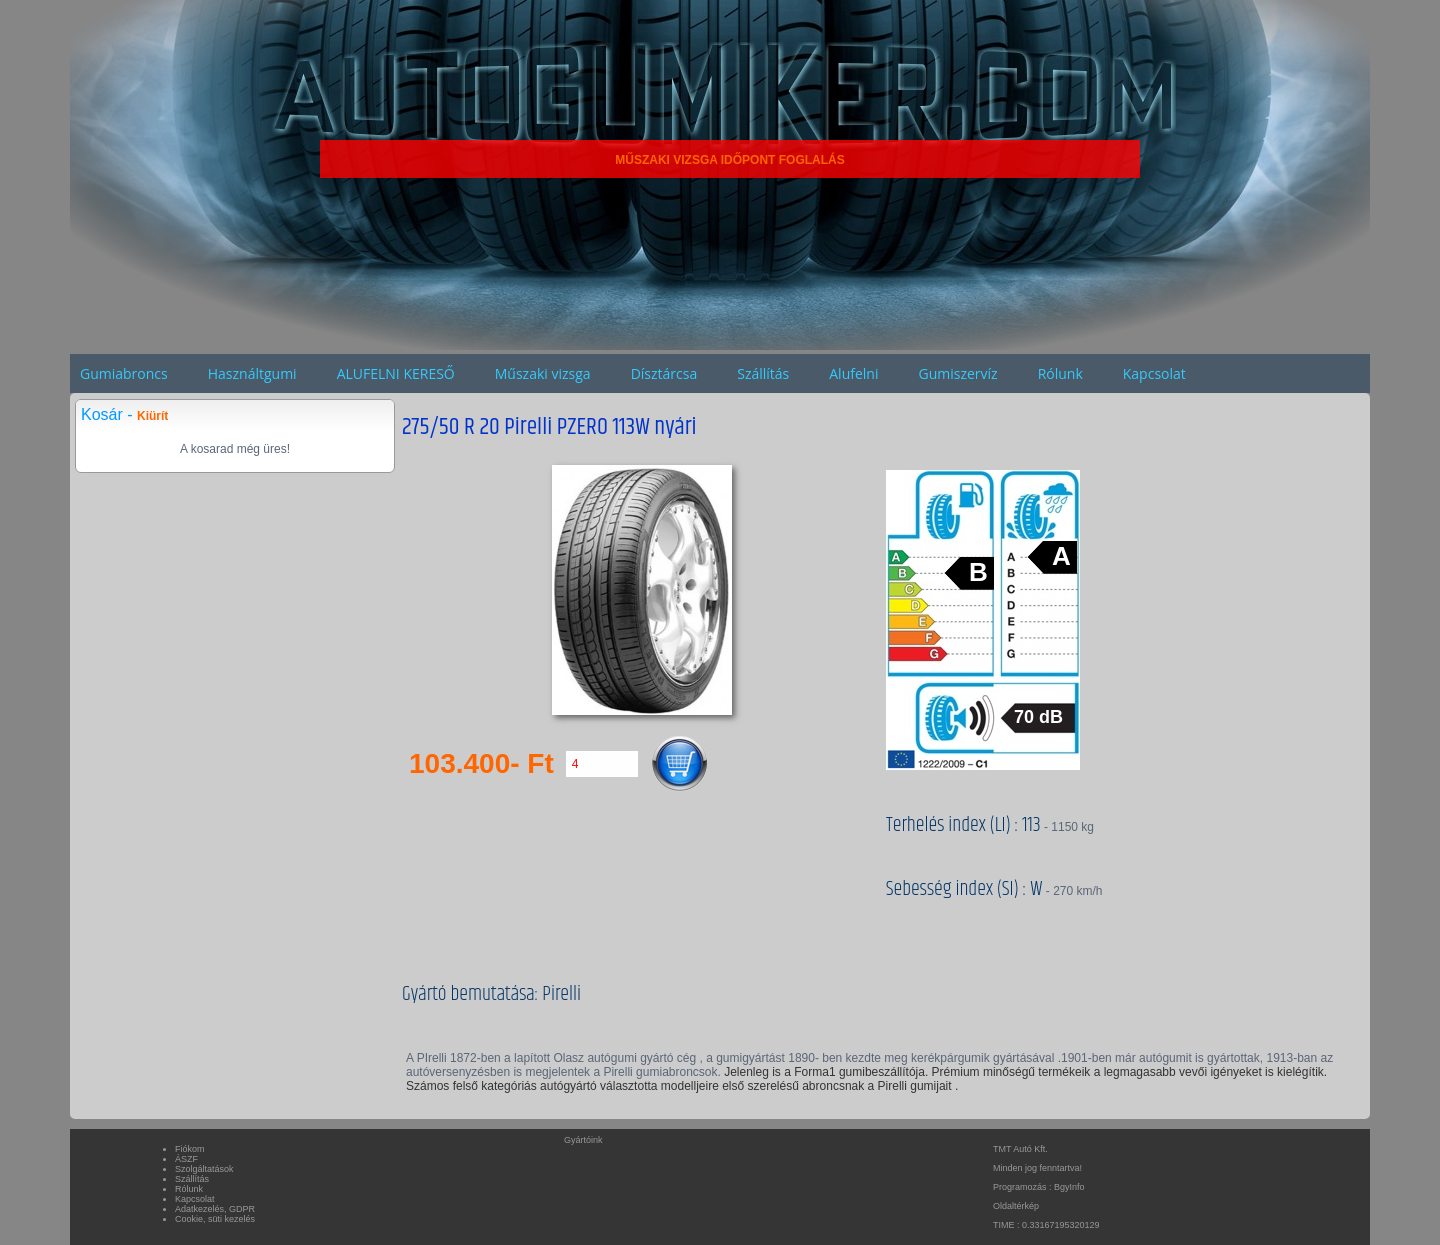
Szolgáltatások (204, 1169)
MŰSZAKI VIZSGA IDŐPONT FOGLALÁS (730, 160)
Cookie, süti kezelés (215, 1219)
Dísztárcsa (664, 373)
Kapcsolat (1154, 373)
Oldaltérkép (1016, 1206)
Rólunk (1060, 373)
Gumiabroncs (124, 373)
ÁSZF (186, 1159)
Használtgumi (252, 373)
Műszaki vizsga (543, 373)
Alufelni (853, 373)
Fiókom (190, 1149)
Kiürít (152, 416)
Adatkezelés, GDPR (215, 1209)
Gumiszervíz (957, 373)
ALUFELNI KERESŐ (396, 373)
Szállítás (763, 373)
